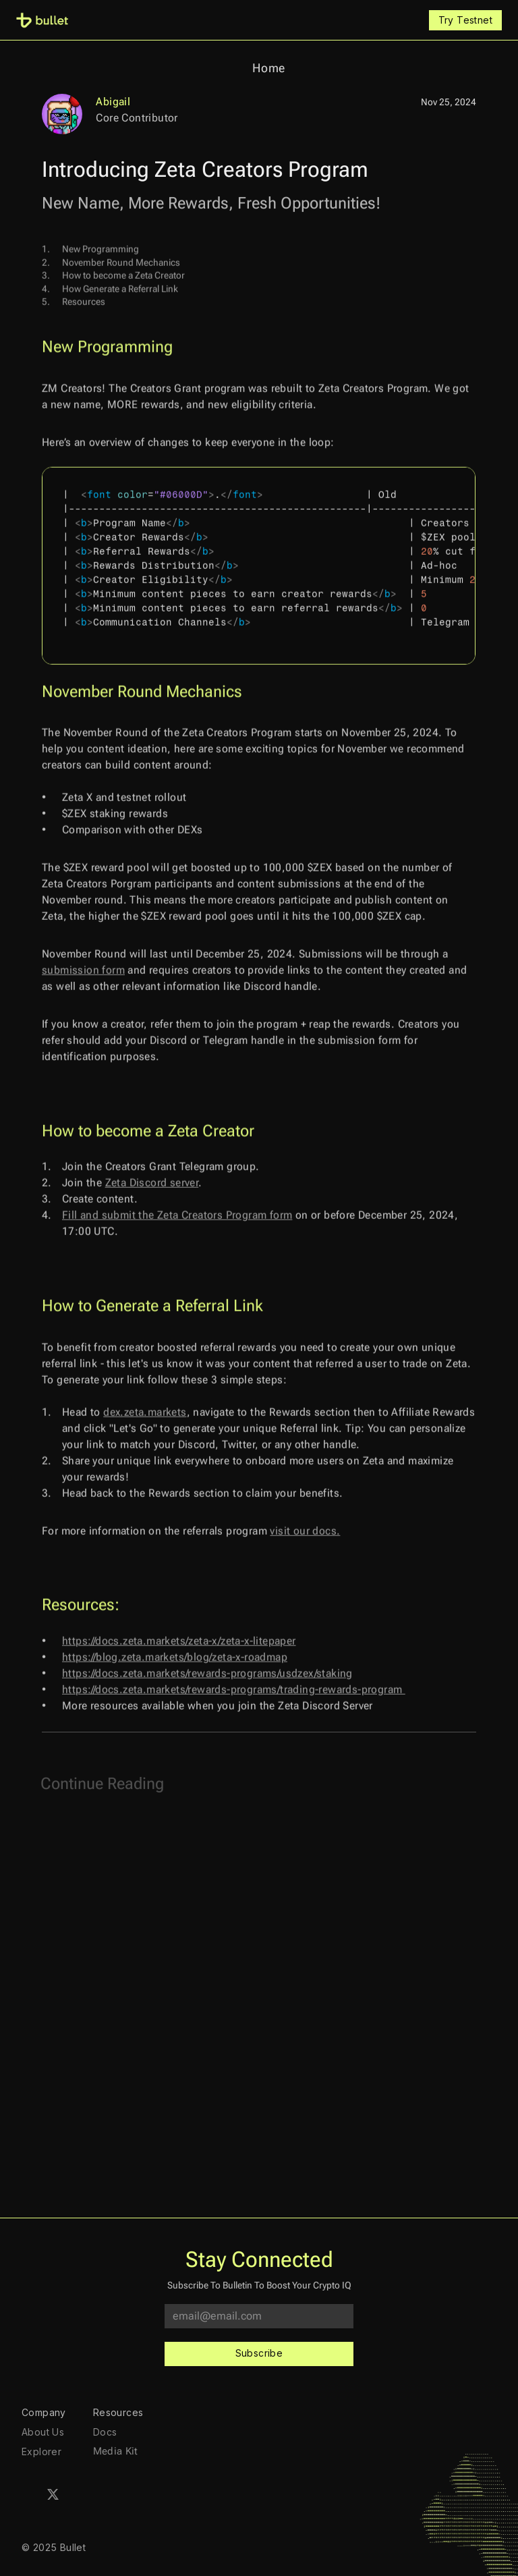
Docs (105, 2432)
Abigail (113, 101)
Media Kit (115, 2451)
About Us (43, 2432)
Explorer (41, 2451)
